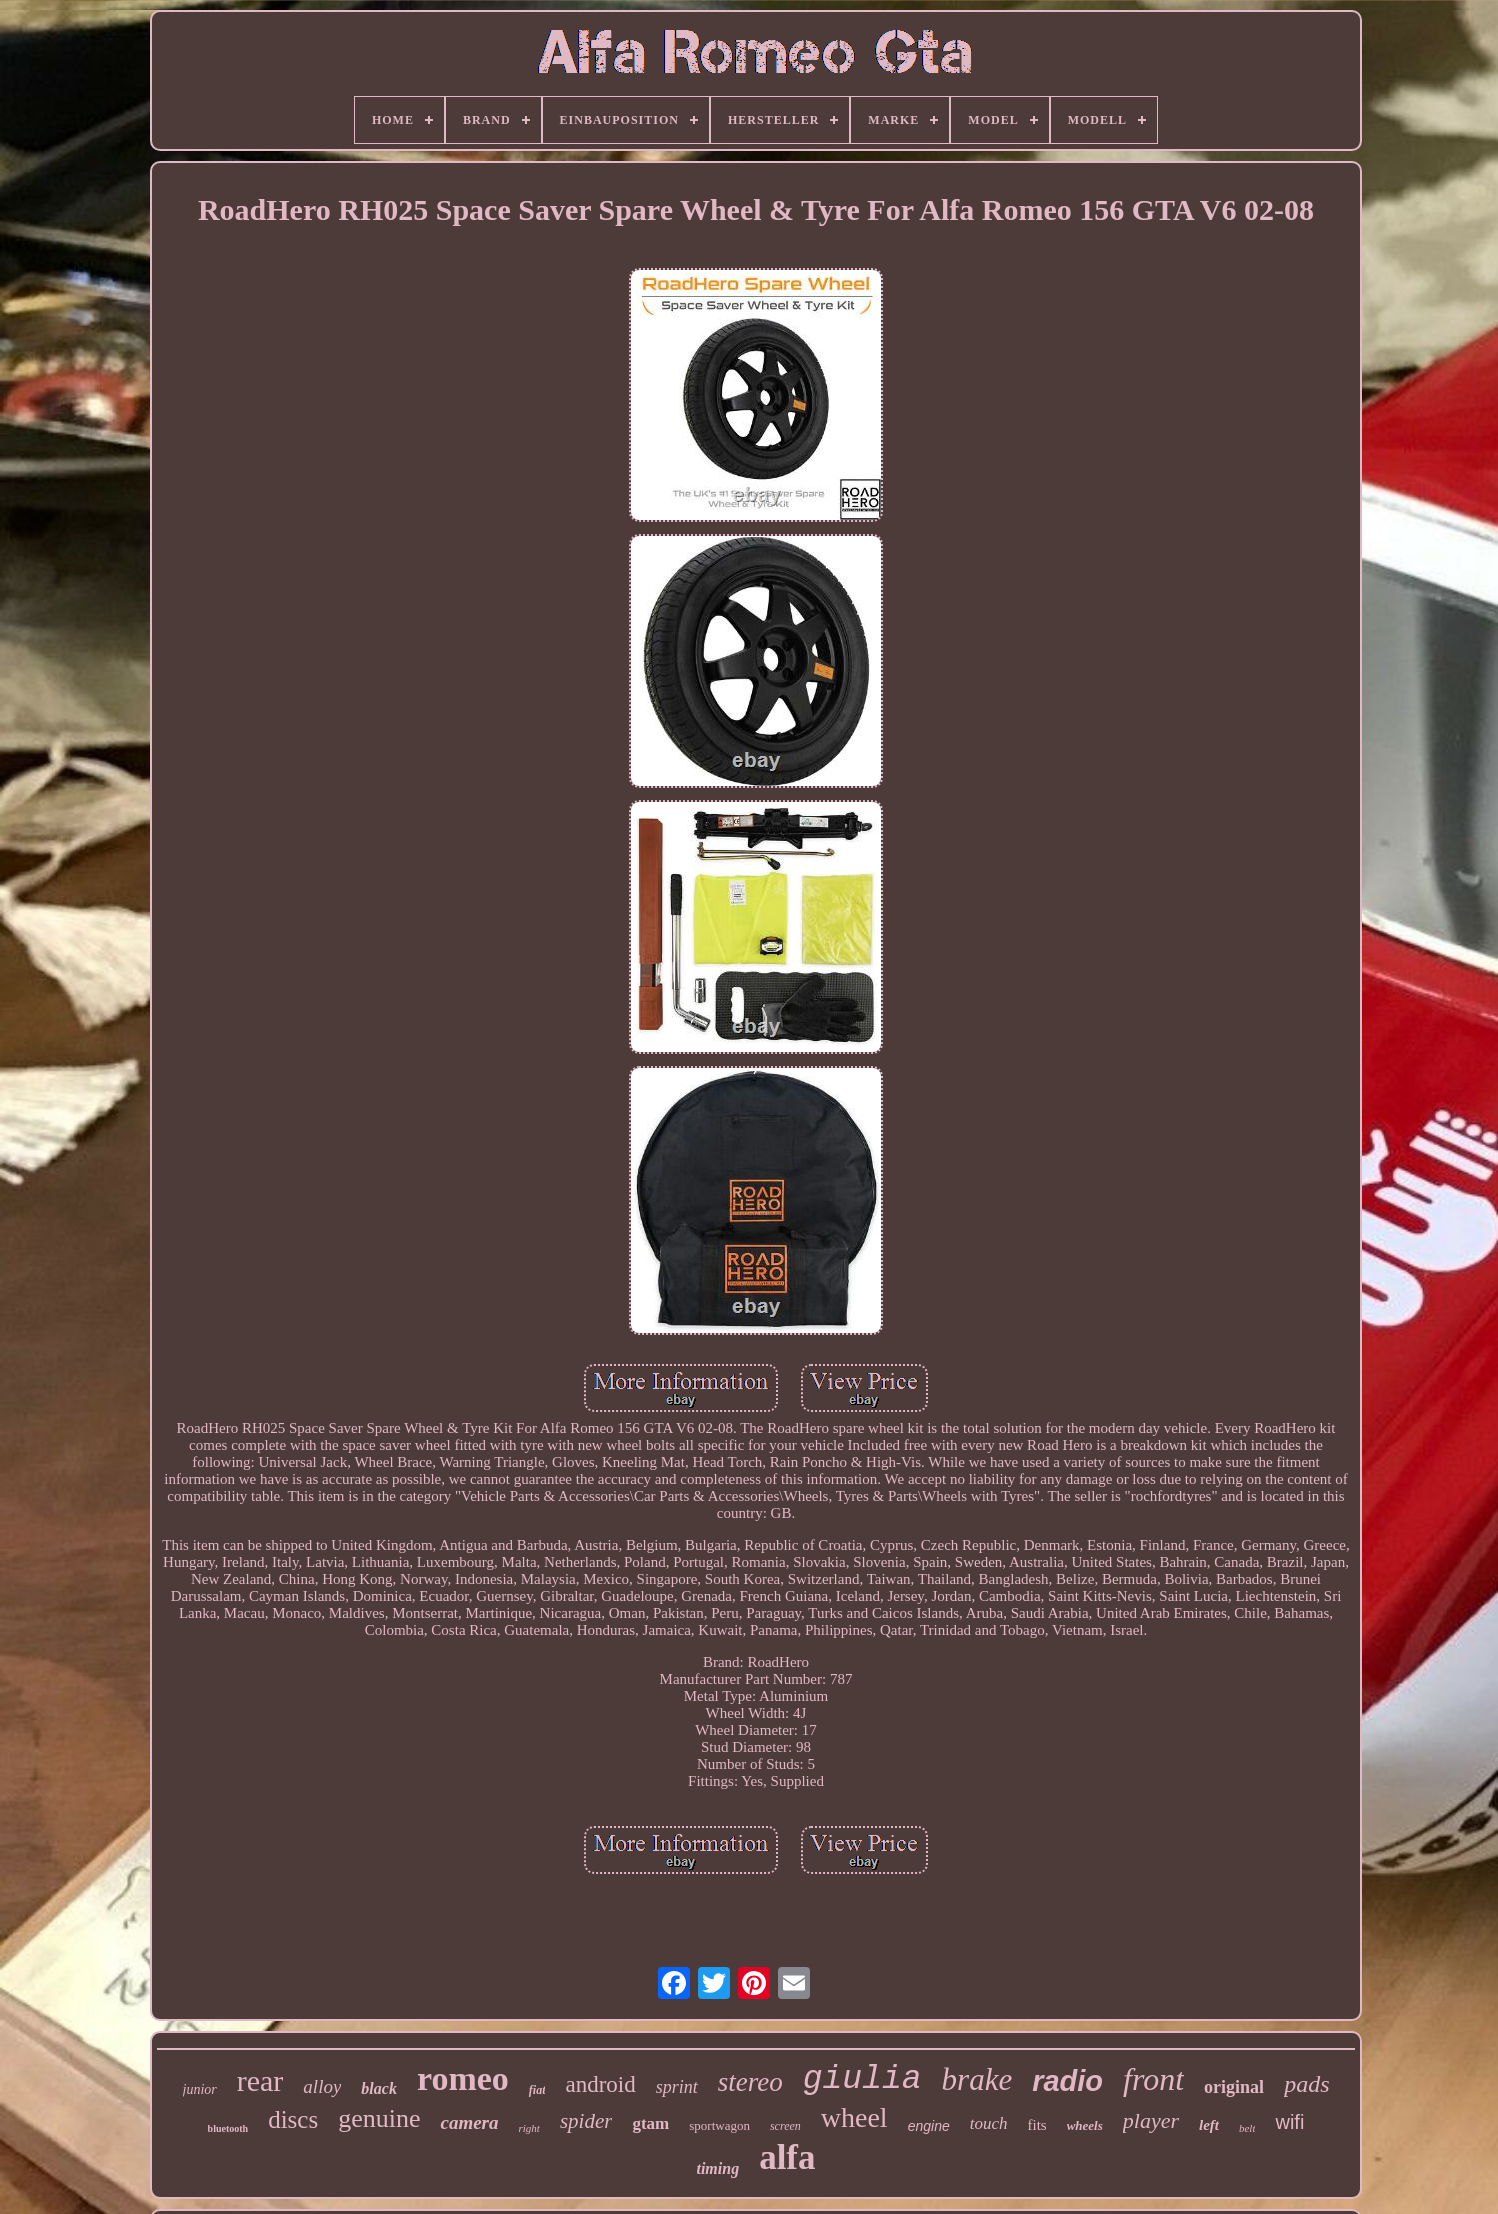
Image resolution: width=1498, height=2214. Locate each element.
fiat (537, 2090)
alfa (787, 2157)
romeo (463, 2078)
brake (977, 2079)
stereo (750, 2082)
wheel (854, 2117)
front (1153, 2079)
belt (1247, 2128)
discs (293, 2119)
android (600, 2084)
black (379, 2088)
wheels (1085, 2125)
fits (1036, 2125)
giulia (862, 2079)
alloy (322, 2086)
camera (469, 2122)
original (1234, 2087)
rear (260, 2080)
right (529, 2128)
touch (989, 2123)
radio (1067, 2081)
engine (929, 2126)
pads (1306, 2084)
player (1151, 2120)
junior (200, 2089)
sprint (677, 2087)
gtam (650, 2123)
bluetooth (228, 2128)
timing (717, 2168)
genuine (379, 2118)
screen (785, 2126)
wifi (1289, 2122)
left (1209, 2125)
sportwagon (719, 2125)
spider (586, 2121)
